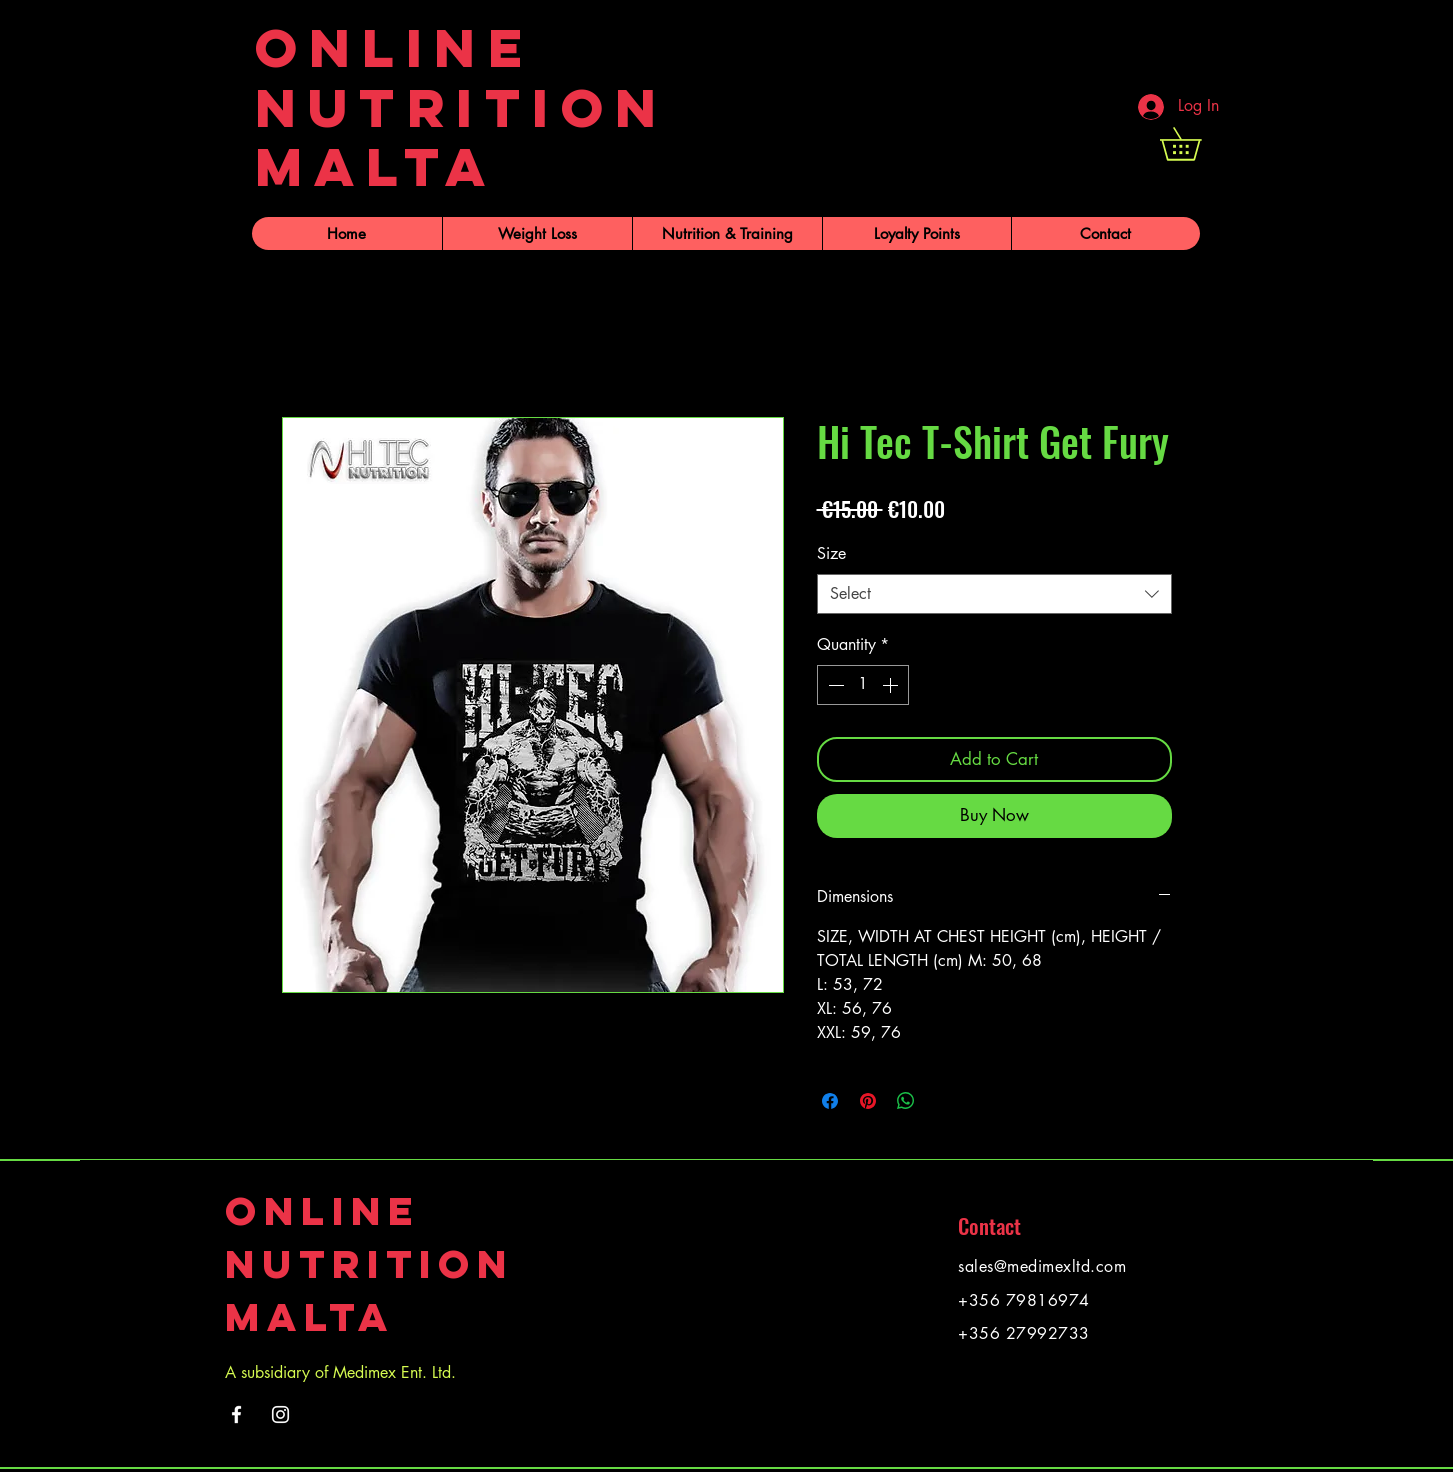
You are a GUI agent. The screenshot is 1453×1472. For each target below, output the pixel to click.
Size (831, 553)
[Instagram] (280, 1414)
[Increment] (892, 685)
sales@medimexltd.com (1042, 1266)
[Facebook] (236, 1414)
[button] (1196, 144)
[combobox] (994, 594)
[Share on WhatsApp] (906, 1101)
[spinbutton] (863, 685)
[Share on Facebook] (830, 1101)
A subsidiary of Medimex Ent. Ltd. (340, 1372)
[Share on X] (944, 1101)
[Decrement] (834, 685)
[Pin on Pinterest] (868, 1101)
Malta (310, 1317)
